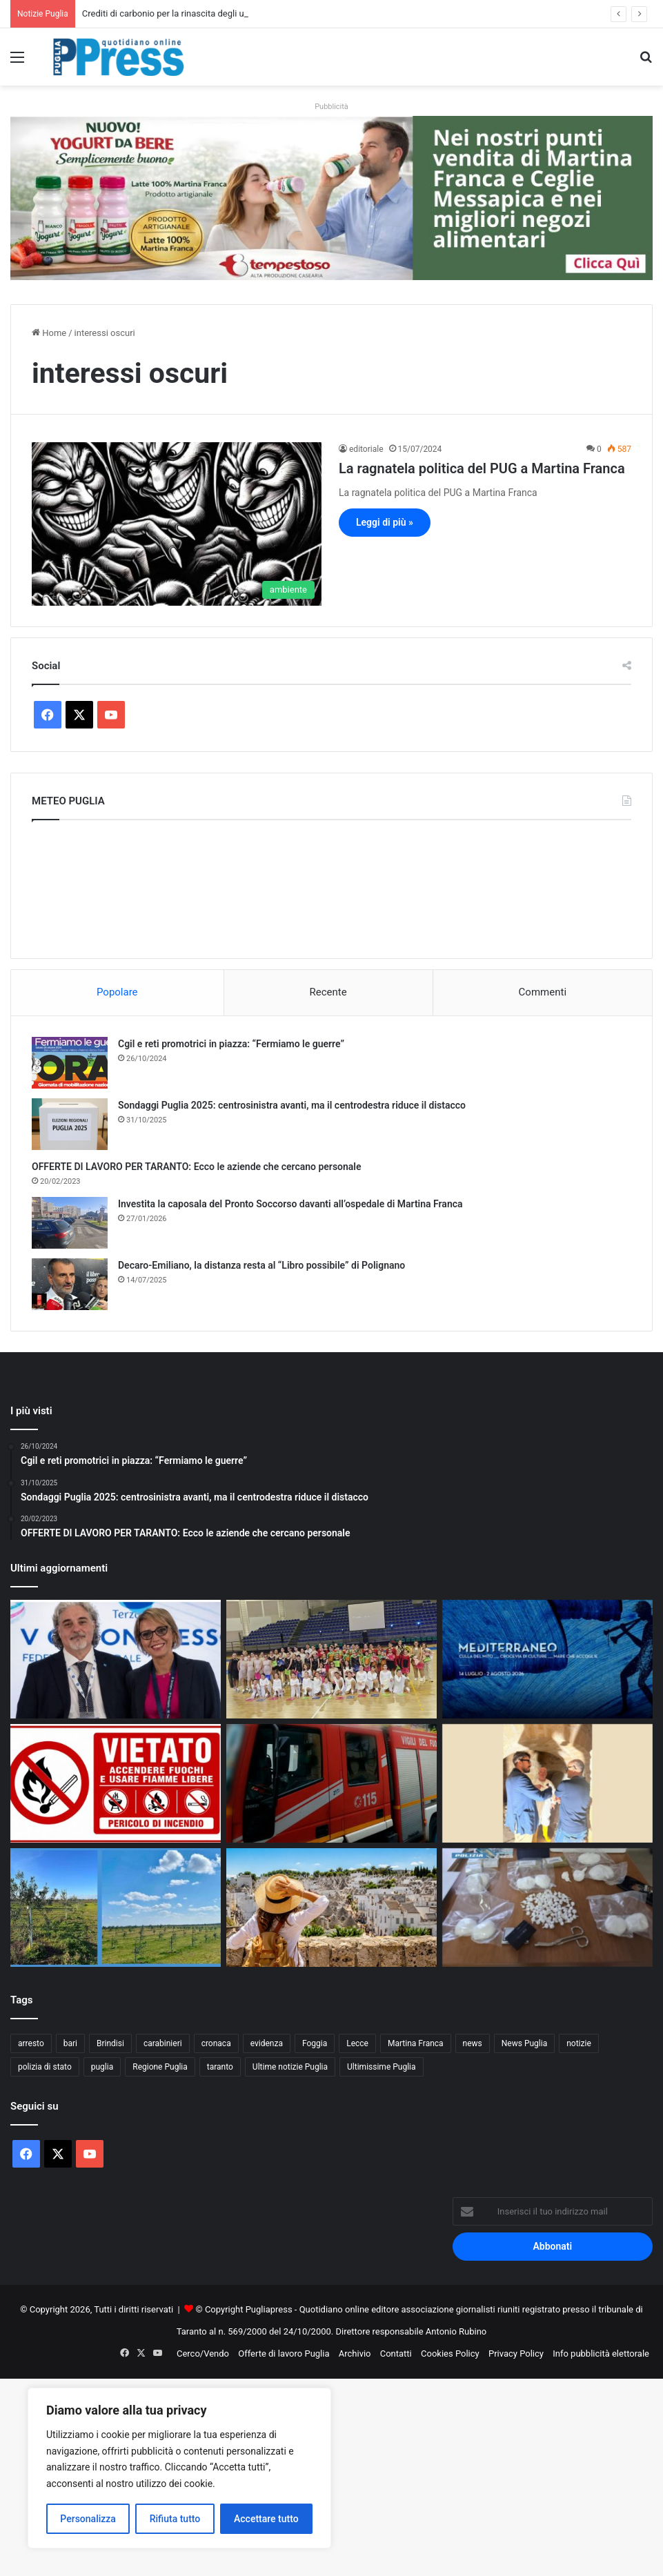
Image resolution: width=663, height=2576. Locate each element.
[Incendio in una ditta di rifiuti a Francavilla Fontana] (331, 1783)
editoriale (366, 449)
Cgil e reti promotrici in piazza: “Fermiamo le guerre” (231, 1043)
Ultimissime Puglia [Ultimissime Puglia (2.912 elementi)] (381, 2067)
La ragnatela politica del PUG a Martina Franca (482, 468)
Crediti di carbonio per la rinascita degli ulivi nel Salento (191, 13)
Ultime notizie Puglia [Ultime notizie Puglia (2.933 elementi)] (290, 2067)
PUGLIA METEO (331, 886)
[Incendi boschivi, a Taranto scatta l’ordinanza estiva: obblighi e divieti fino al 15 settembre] (115, 1783)
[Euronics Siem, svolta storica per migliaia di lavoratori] (115, 1659)
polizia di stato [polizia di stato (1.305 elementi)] (45, 2067)
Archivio (355, 2353)
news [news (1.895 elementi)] (472, 2043)
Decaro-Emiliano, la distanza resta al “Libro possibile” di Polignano (261, 1265)
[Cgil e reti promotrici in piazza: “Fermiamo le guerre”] (70, 1063)
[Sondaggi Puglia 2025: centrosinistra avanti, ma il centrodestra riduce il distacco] (70, 1124)
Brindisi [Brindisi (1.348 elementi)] (110, 2043)
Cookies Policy (450, 2353)
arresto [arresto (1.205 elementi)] (31, 2043)
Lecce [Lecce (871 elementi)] (357, 2043)
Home (49, 333)
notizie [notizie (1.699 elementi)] (578, 2043)
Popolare (117, 992)
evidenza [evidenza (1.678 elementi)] (266, 2043)
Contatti (396, 2353)
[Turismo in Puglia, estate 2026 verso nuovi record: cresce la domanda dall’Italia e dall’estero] (331, 1907)
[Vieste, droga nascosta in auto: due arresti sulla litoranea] (547, 1907)
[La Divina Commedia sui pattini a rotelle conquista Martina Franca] (331, 1659)
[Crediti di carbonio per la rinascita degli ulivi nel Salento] (115, 1907)
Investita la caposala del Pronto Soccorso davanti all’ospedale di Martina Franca (290, 1203)
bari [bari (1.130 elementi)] (70, 2043)
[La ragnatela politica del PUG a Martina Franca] (176, 524)
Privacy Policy (516, 2353)
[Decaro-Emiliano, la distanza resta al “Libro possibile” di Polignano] (70, 1284)
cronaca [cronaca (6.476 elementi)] (216, 2043)
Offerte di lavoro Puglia (283, 2353)
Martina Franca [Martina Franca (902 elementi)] (416, 2043)
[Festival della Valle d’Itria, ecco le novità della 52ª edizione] (547, 1659)
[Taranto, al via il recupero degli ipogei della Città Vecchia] (547, 1783)
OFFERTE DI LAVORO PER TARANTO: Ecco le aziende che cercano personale (197, 1166)
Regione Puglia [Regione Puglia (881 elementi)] (160, 2067)
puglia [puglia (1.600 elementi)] (102, 2067)
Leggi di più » (384, 522)
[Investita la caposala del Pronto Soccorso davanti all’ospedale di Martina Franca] (70, 1223)
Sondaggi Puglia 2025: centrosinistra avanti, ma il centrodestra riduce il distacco (292, 1105)
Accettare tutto (266, 2518)
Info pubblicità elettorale (601, 2353)
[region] (179, 2468)
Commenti (542, 992)
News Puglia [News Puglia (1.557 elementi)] (524, 2043)
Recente (328, 992)
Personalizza (88, 2518)
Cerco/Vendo (203, 2353)
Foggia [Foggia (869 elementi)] (314, 2043)
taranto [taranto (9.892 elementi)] (220, 2067)
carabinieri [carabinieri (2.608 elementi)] (163, 2043)
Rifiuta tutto (175, 2518)
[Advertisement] (331, 2475)
